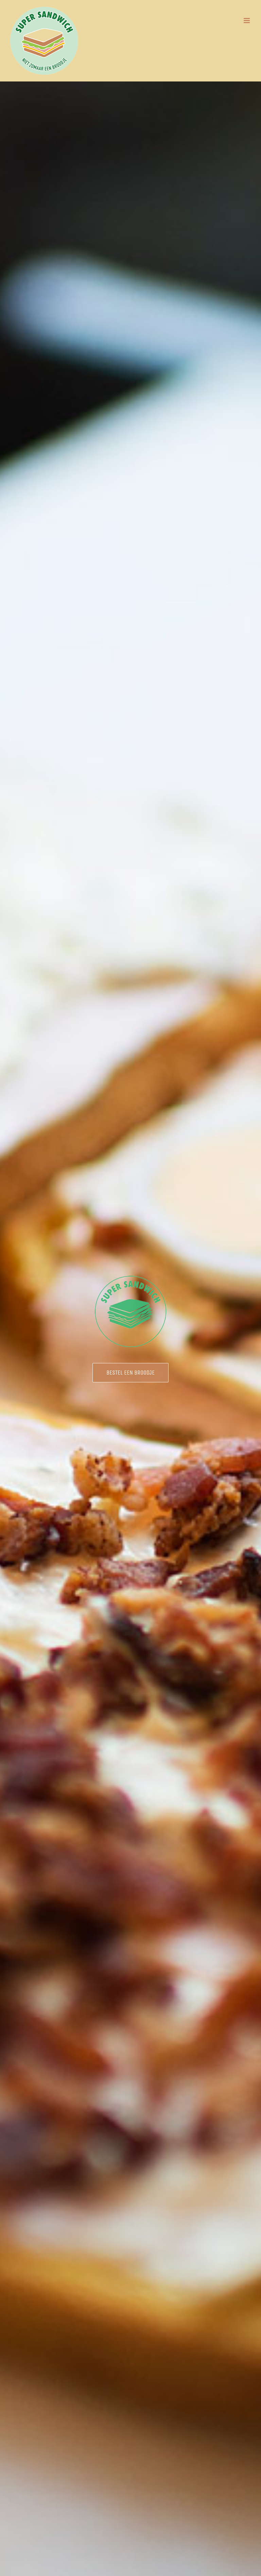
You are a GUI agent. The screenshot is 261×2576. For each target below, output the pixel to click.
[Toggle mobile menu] (247, 20)
